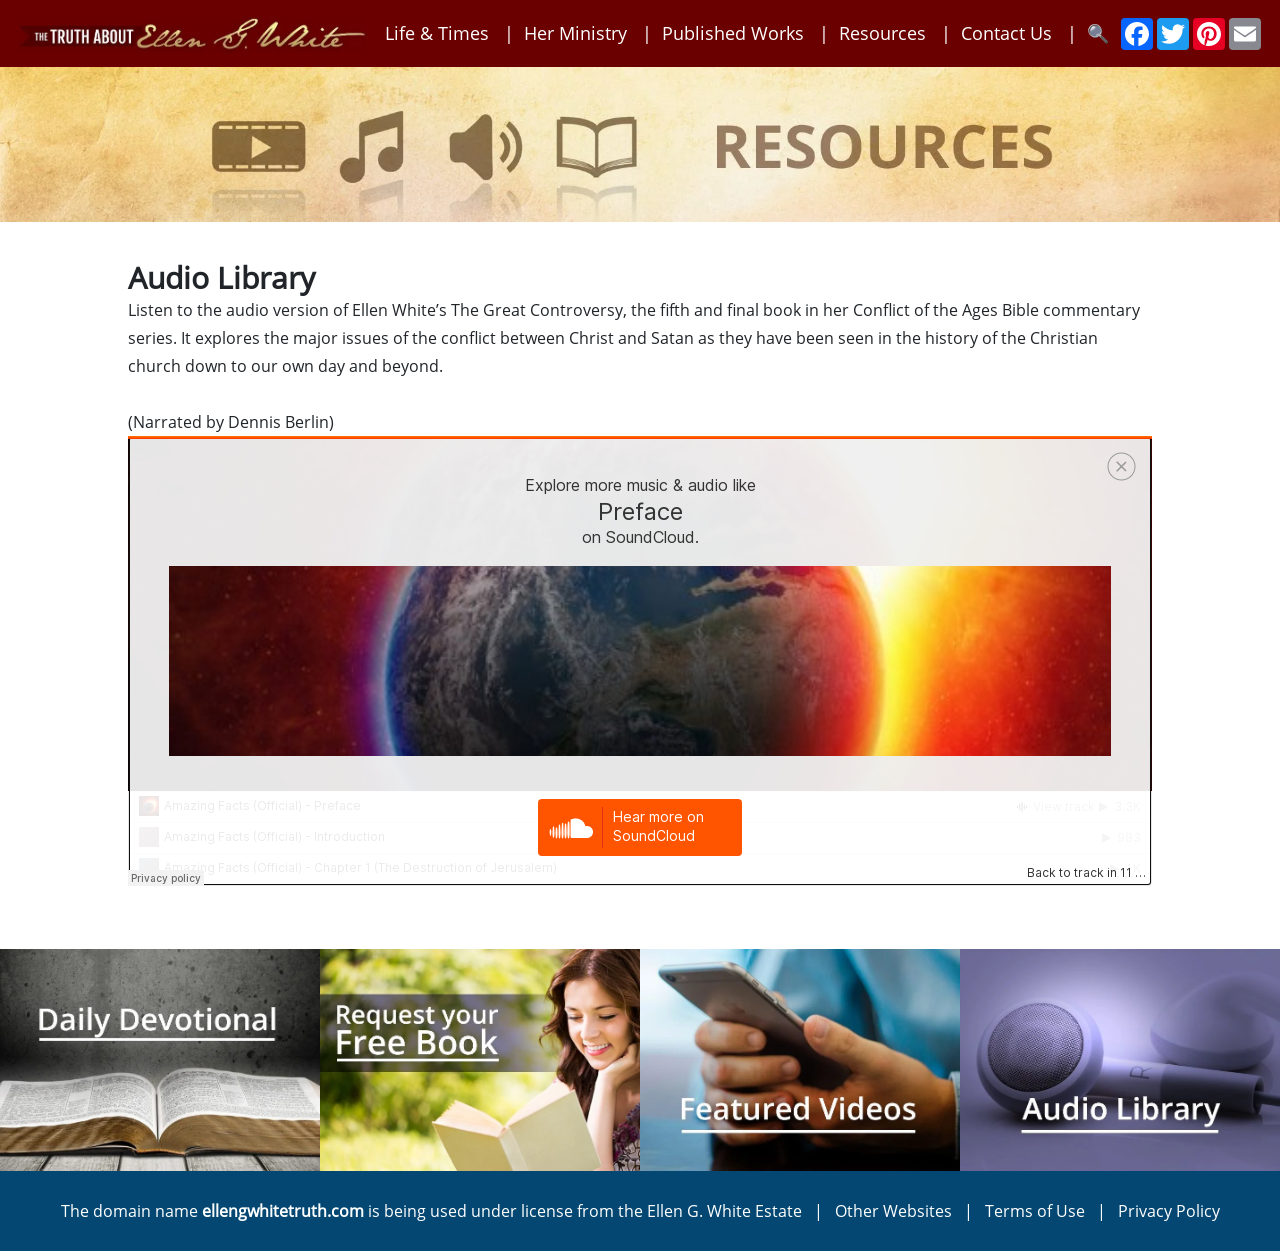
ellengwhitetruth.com (283, 1211)
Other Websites (893, 1211)
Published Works (733, 33)
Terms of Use (1035, 1211)
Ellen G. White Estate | (741, 1211)
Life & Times (437, 33)
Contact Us (1006, 33)
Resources (882, 33)
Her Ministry (575, 33)
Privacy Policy (1169, 1211)
